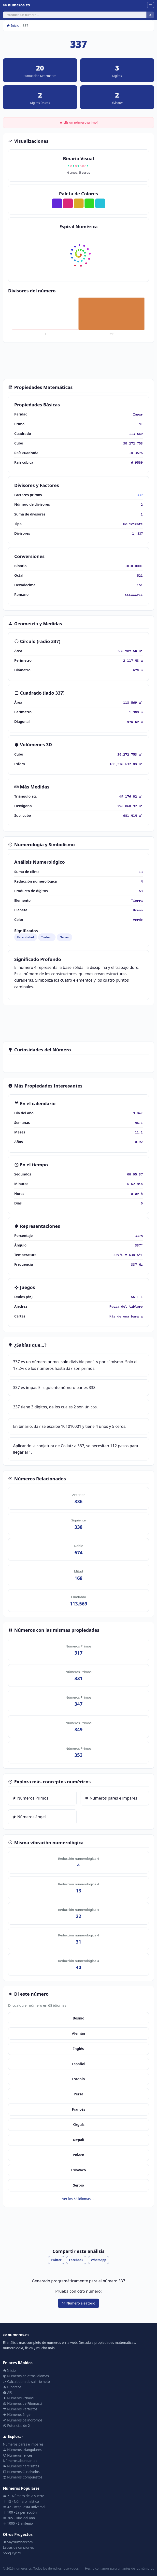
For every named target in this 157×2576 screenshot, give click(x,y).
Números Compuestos (22, 2477)
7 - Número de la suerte (23, 2495)
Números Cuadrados (21, 2471)
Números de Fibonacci (22, 2403)
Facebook (76, 2260)
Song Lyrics (12, 2553)
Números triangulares (22, 2449)
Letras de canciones (18, 2547)
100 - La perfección (20, 2512)
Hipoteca (12, 2387)
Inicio (13, 25)
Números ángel (29, 1816)
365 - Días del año (19, 2518)
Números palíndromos (23, 2420)
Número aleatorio (78, 2303)
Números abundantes (20, 2460)
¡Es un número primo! (78, 122)
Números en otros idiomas (26, 2376)
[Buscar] (74, 15)
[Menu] (150, 5)
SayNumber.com (18, 2542)
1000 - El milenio (18, 2523)
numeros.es (16, 4)
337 (140, 495)
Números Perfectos (20, 2409)
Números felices (17, 2455)
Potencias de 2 (16, 2425)
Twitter (56, 2260)
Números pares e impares (111, 1798)
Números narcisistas (21, 2466)
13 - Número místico (21, 2501)
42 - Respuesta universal (24, 2506)
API (8, 2392)
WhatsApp (98, 2260)
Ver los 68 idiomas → (78, 2198)
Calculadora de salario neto (26, 2381)
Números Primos (30, 1798)
